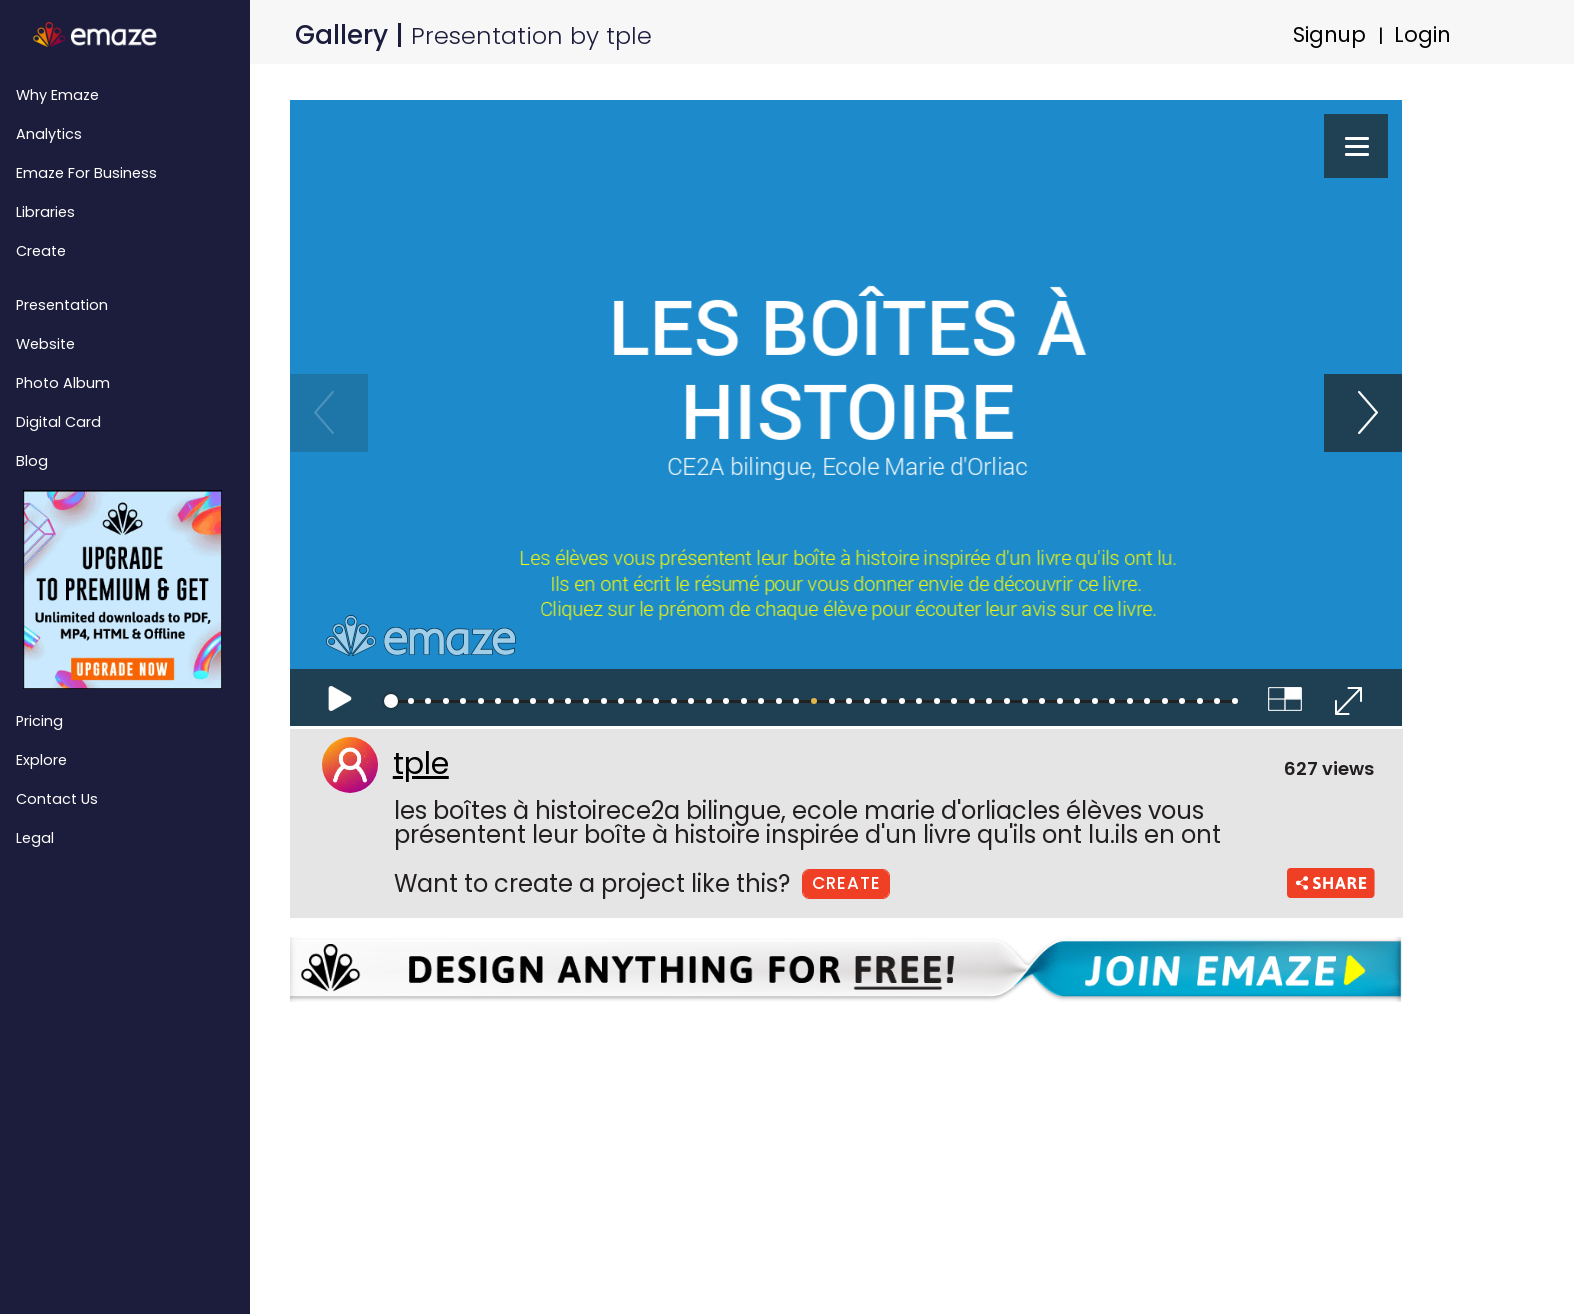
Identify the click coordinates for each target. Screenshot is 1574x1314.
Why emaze (57, 95)
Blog (32, 461)
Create (41, 251)
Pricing (39, 721)
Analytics (49, 134)
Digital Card (58, 422)
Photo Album (63, 383)
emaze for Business (86, 173)
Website (45, 344)
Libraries (45, 212)
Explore (41, 760)
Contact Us (57, 799)
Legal (35, 838)
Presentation (62, 305)
